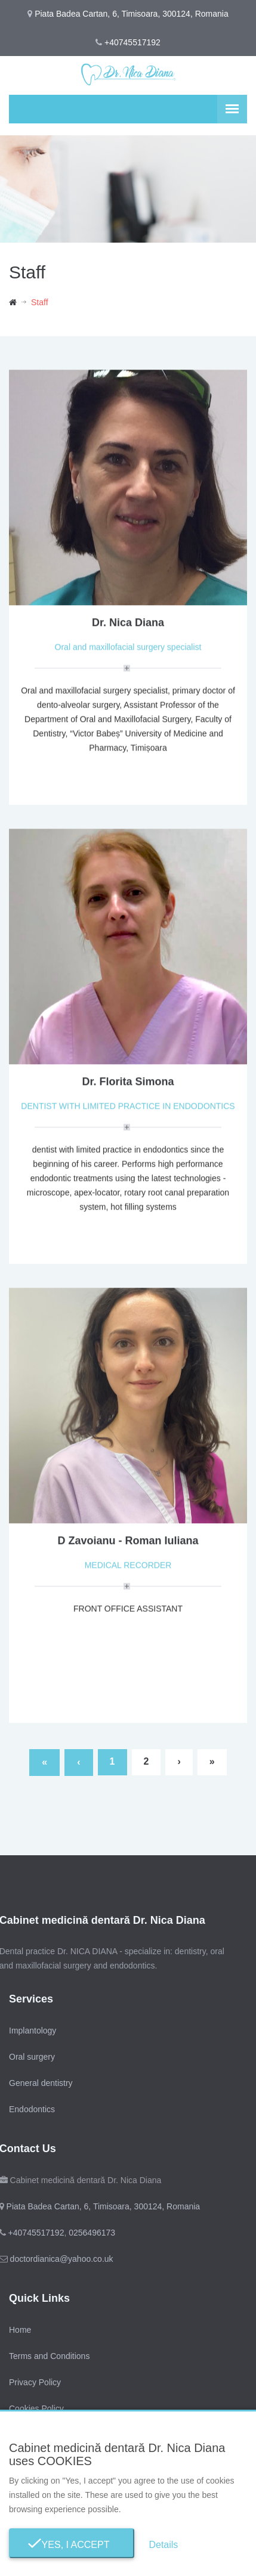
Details (163, 2545)
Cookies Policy (36, 2408)
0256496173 (90, 2232)
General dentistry (41, 2083)
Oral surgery (32, 2057)
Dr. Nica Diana (128, 624)
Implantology (32, 2030)
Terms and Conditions (49, 2356)
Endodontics (32, 2109)
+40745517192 (132, 42)
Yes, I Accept (72, 2545)
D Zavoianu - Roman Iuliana (127, 1542)
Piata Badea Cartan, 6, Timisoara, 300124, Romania (102, 2206)
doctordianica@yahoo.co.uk (60, 2259)
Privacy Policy (35, 2382)
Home (20, 2330)
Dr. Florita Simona (128, 1083)
